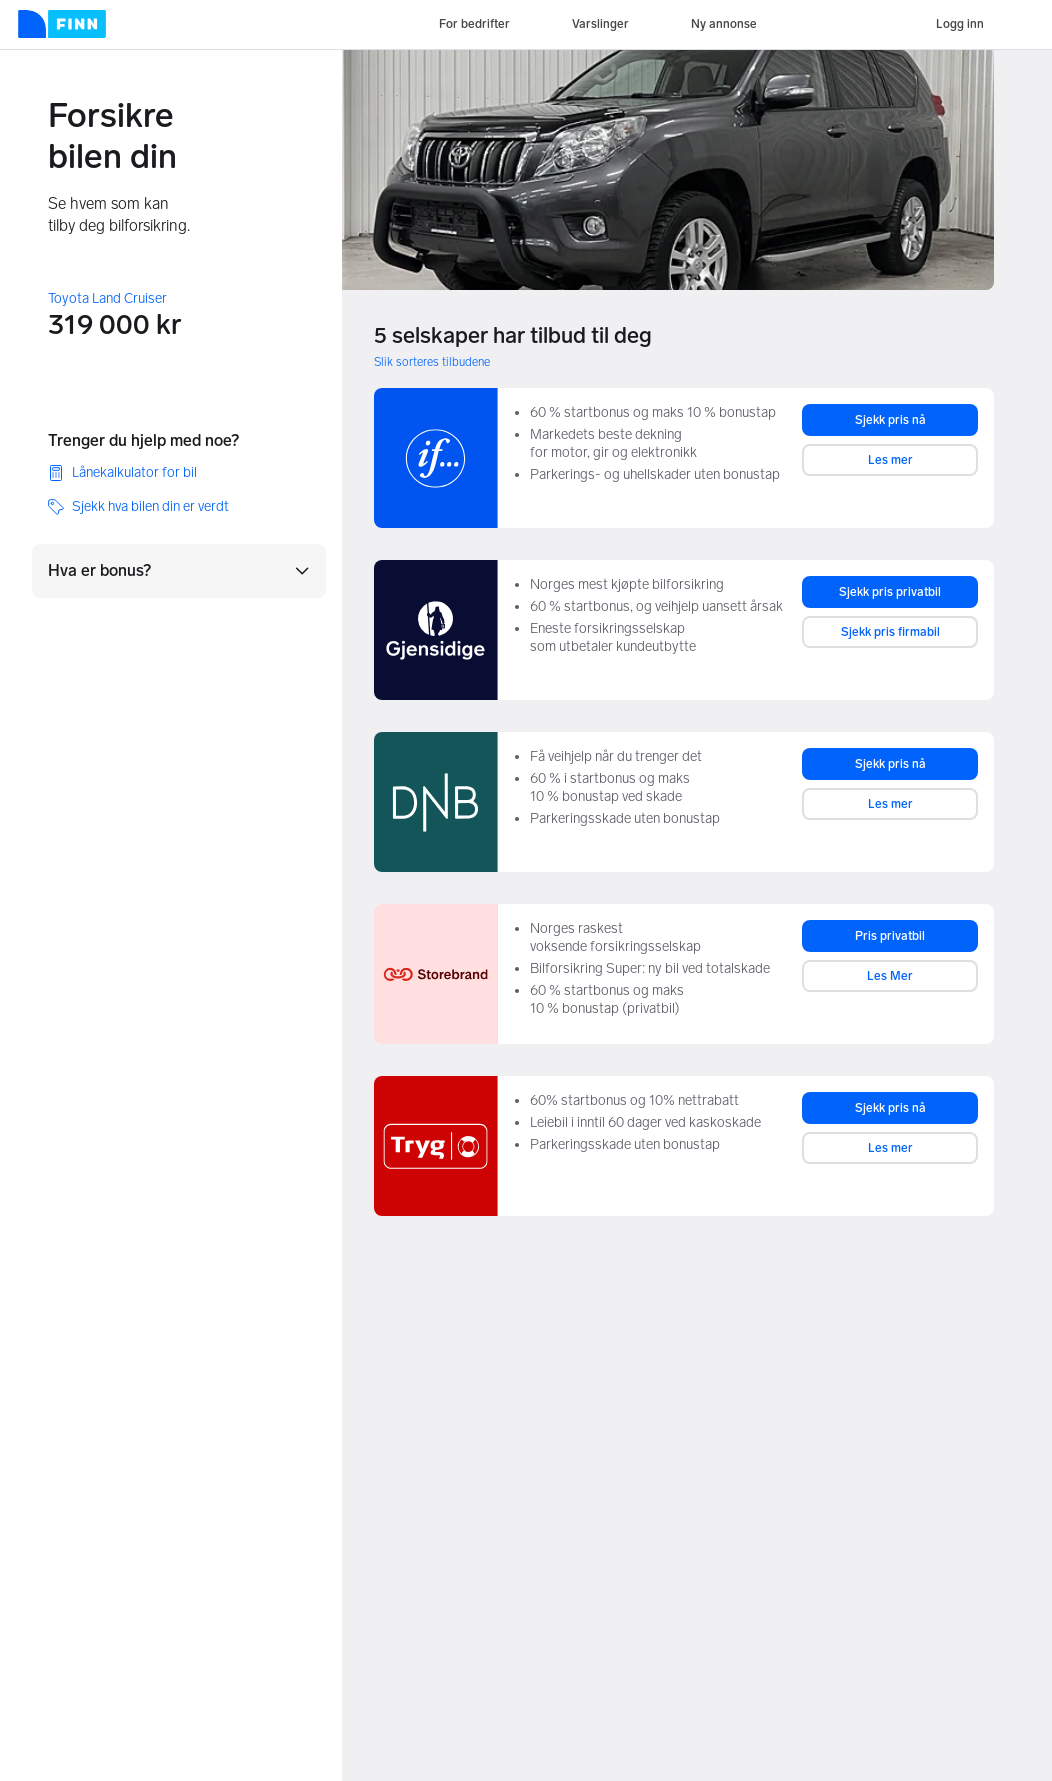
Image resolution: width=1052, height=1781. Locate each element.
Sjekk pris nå (890, 420)
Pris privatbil (890, 936)
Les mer (890, 460)
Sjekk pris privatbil (890, 592)
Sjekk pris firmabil (890, 632)
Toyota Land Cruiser (107, 298)
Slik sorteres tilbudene (432, 362)
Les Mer (890, 976)
